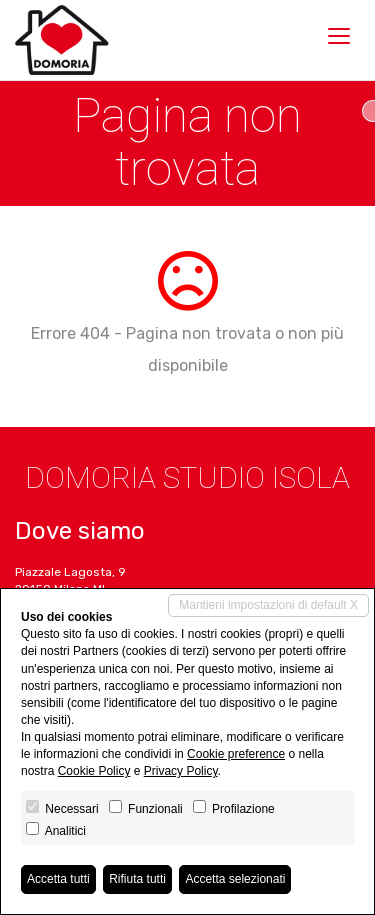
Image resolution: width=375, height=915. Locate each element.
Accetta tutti (58, 879)
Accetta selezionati (235, 879)
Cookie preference (236, 754)
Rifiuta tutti (137, 879)
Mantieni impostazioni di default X (268, 605)
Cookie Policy (94, 771)
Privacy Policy (181, 771)
